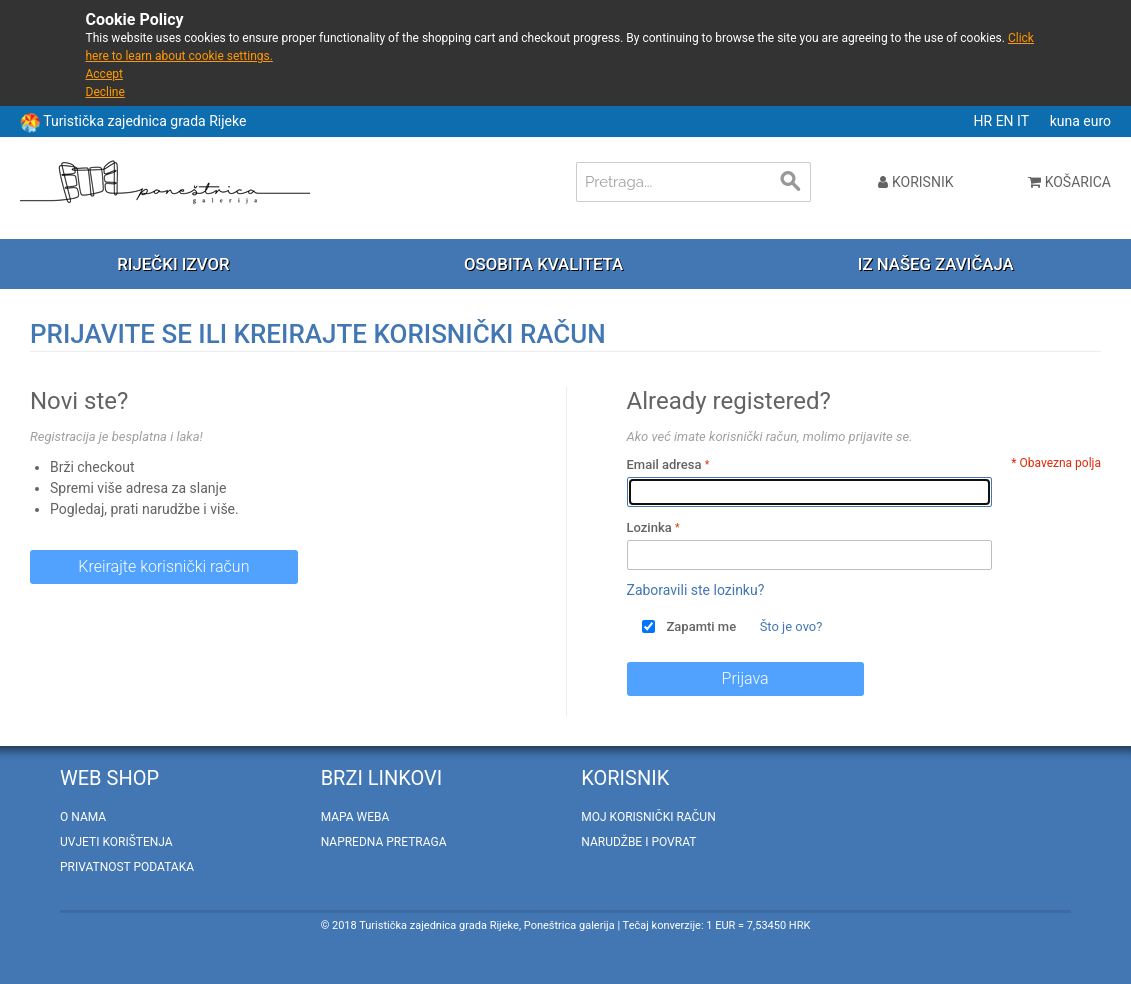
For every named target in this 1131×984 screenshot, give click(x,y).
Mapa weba (355, 817)
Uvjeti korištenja (116, 842)
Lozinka (649, 527)
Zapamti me (702, 626)
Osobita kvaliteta (543, 264)
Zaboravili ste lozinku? (696, 590)
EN (1006, 121)
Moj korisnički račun (648, 817)
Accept (104, 74)
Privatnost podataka (127, 867)
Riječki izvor (173, 264)
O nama (83, 817)
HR (985, 121)
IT (1024, 121)
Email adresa (664, 464)
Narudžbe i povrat (638, 842)
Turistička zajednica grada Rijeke (144, 121)
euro (1097, 121)
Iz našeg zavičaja (936, 264)
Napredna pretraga (384, 842)
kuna (1067, 121)
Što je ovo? (791, 626)
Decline (105, 92)
